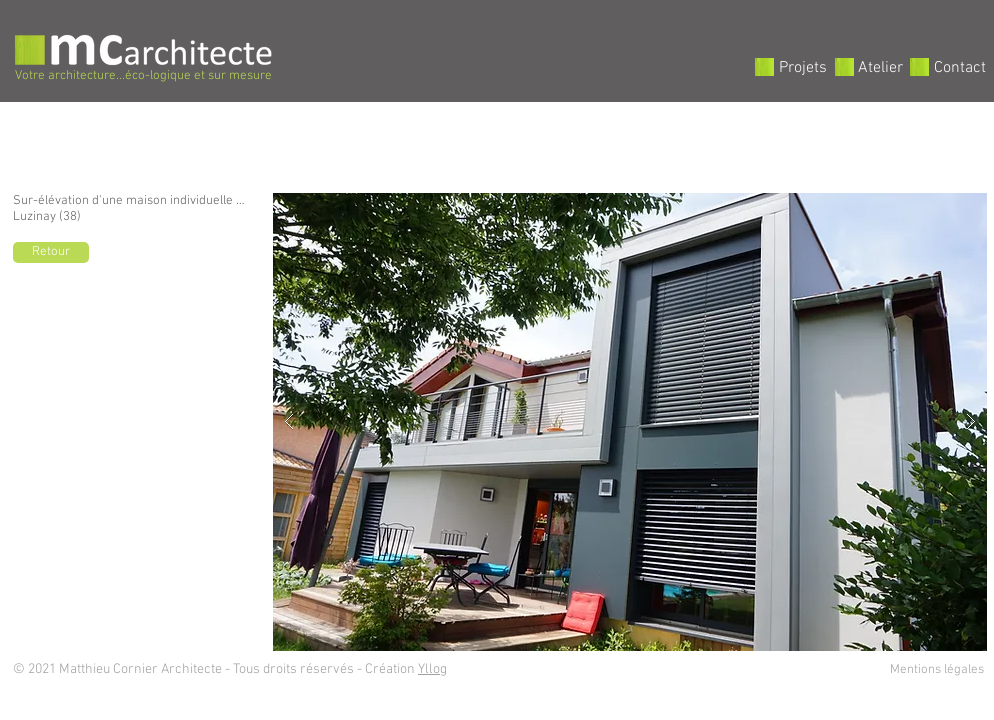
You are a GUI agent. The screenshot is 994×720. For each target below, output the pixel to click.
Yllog (432, 669)
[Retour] (51, 252)
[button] (630, 422)
